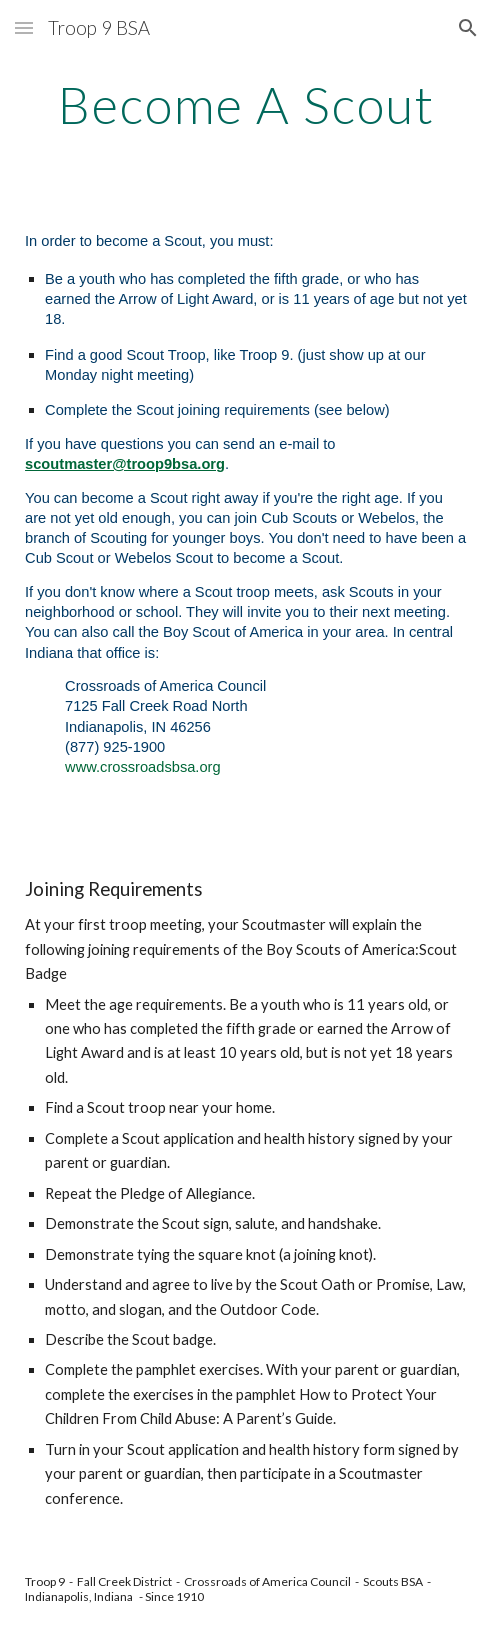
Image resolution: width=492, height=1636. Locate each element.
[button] (24, 27)
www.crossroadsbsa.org (143, 767)
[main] (246, 105)
